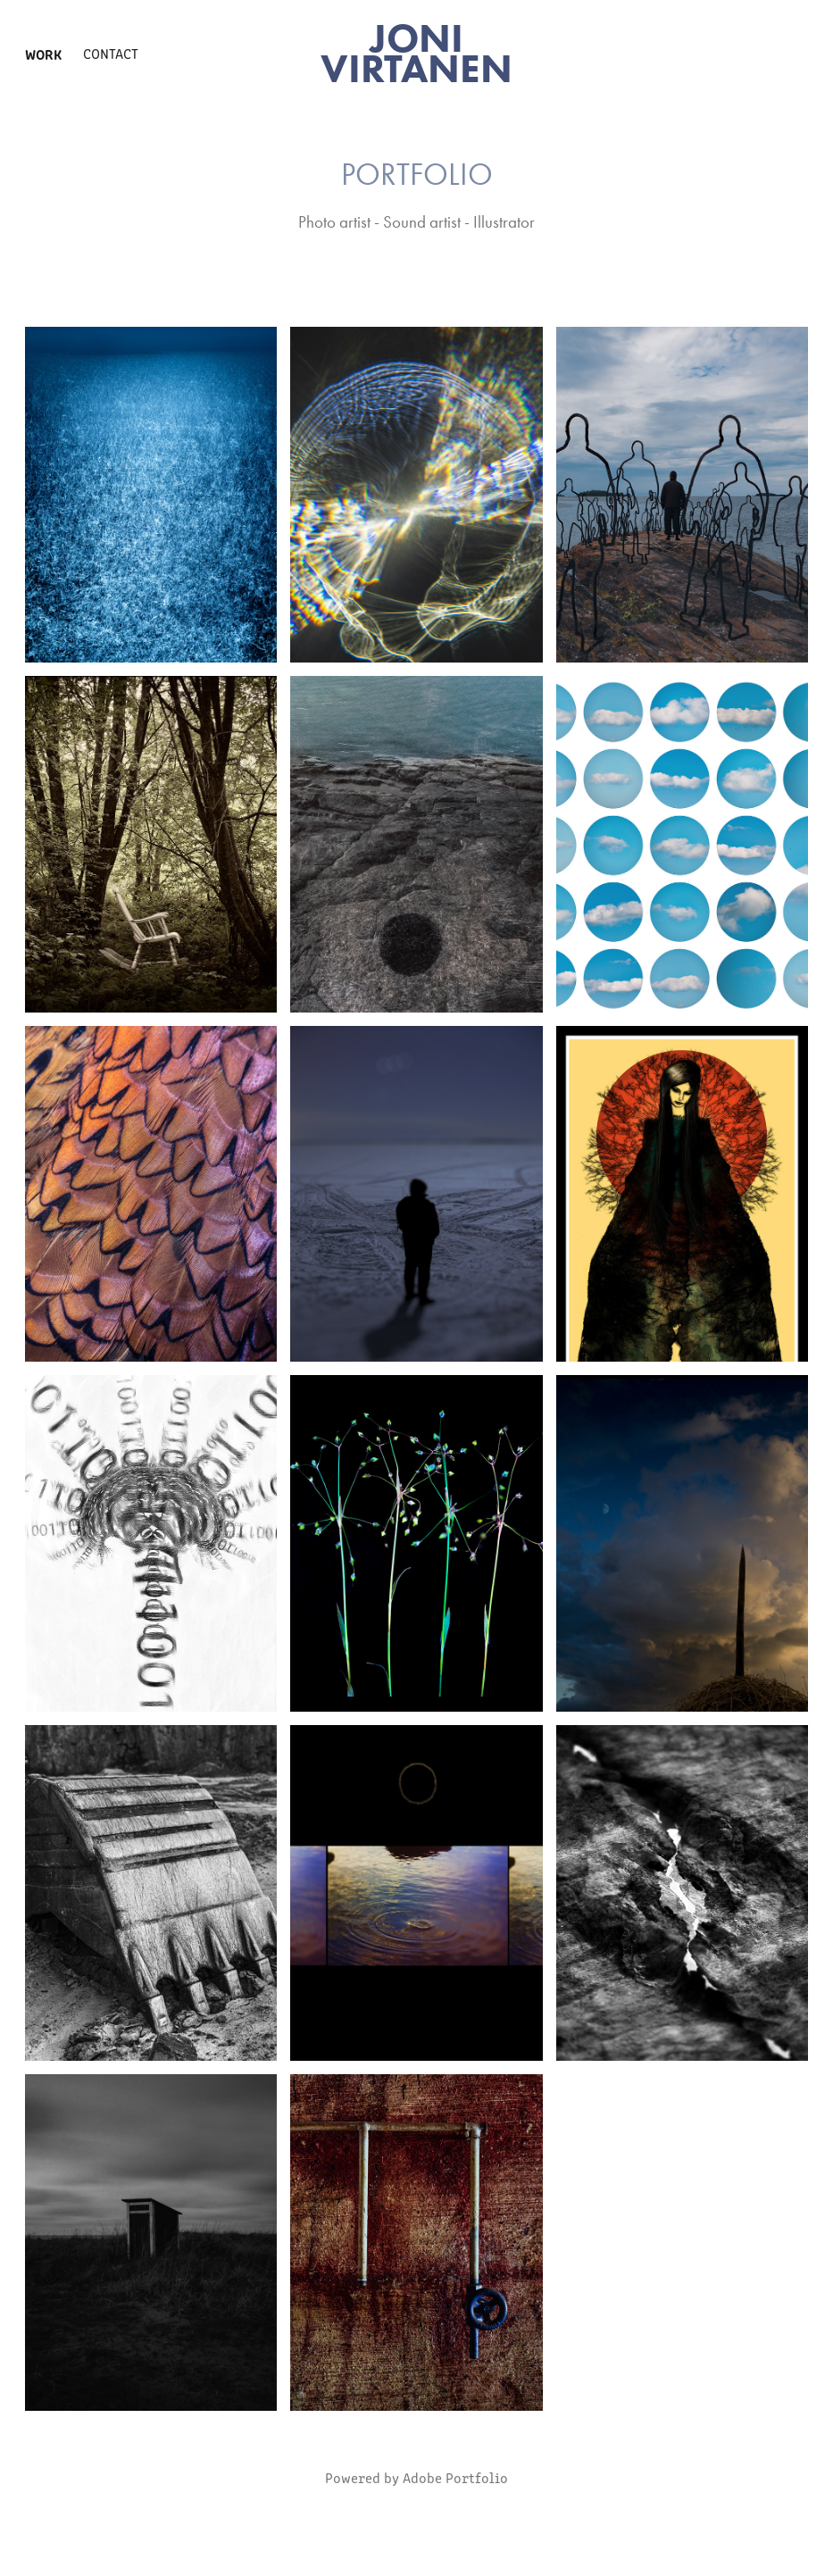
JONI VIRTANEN (416, 53)
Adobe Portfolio (455, 2477)
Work (43, 53)
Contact (110, 53)
